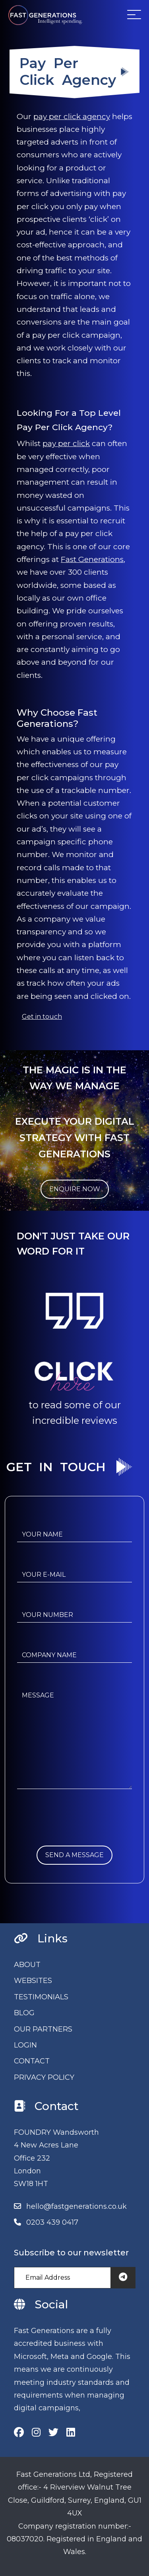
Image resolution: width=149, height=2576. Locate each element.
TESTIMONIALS (41, 1997)
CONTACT (32, 2061)
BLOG (24, 2012)
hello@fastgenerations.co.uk (76, 2206)
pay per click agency (71, 116)
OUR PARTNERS (43, 2029)
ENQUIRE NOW (74, 1189)
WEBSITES (33, 1980)
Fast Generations (92, 559)
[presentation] (77, 1830)
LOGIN (25, 2045)
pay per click (66, 443)
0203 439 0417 (52, 2222)
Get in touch (42, 1016)
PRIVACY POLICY (44, 2077)
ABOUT (27, 1964)
